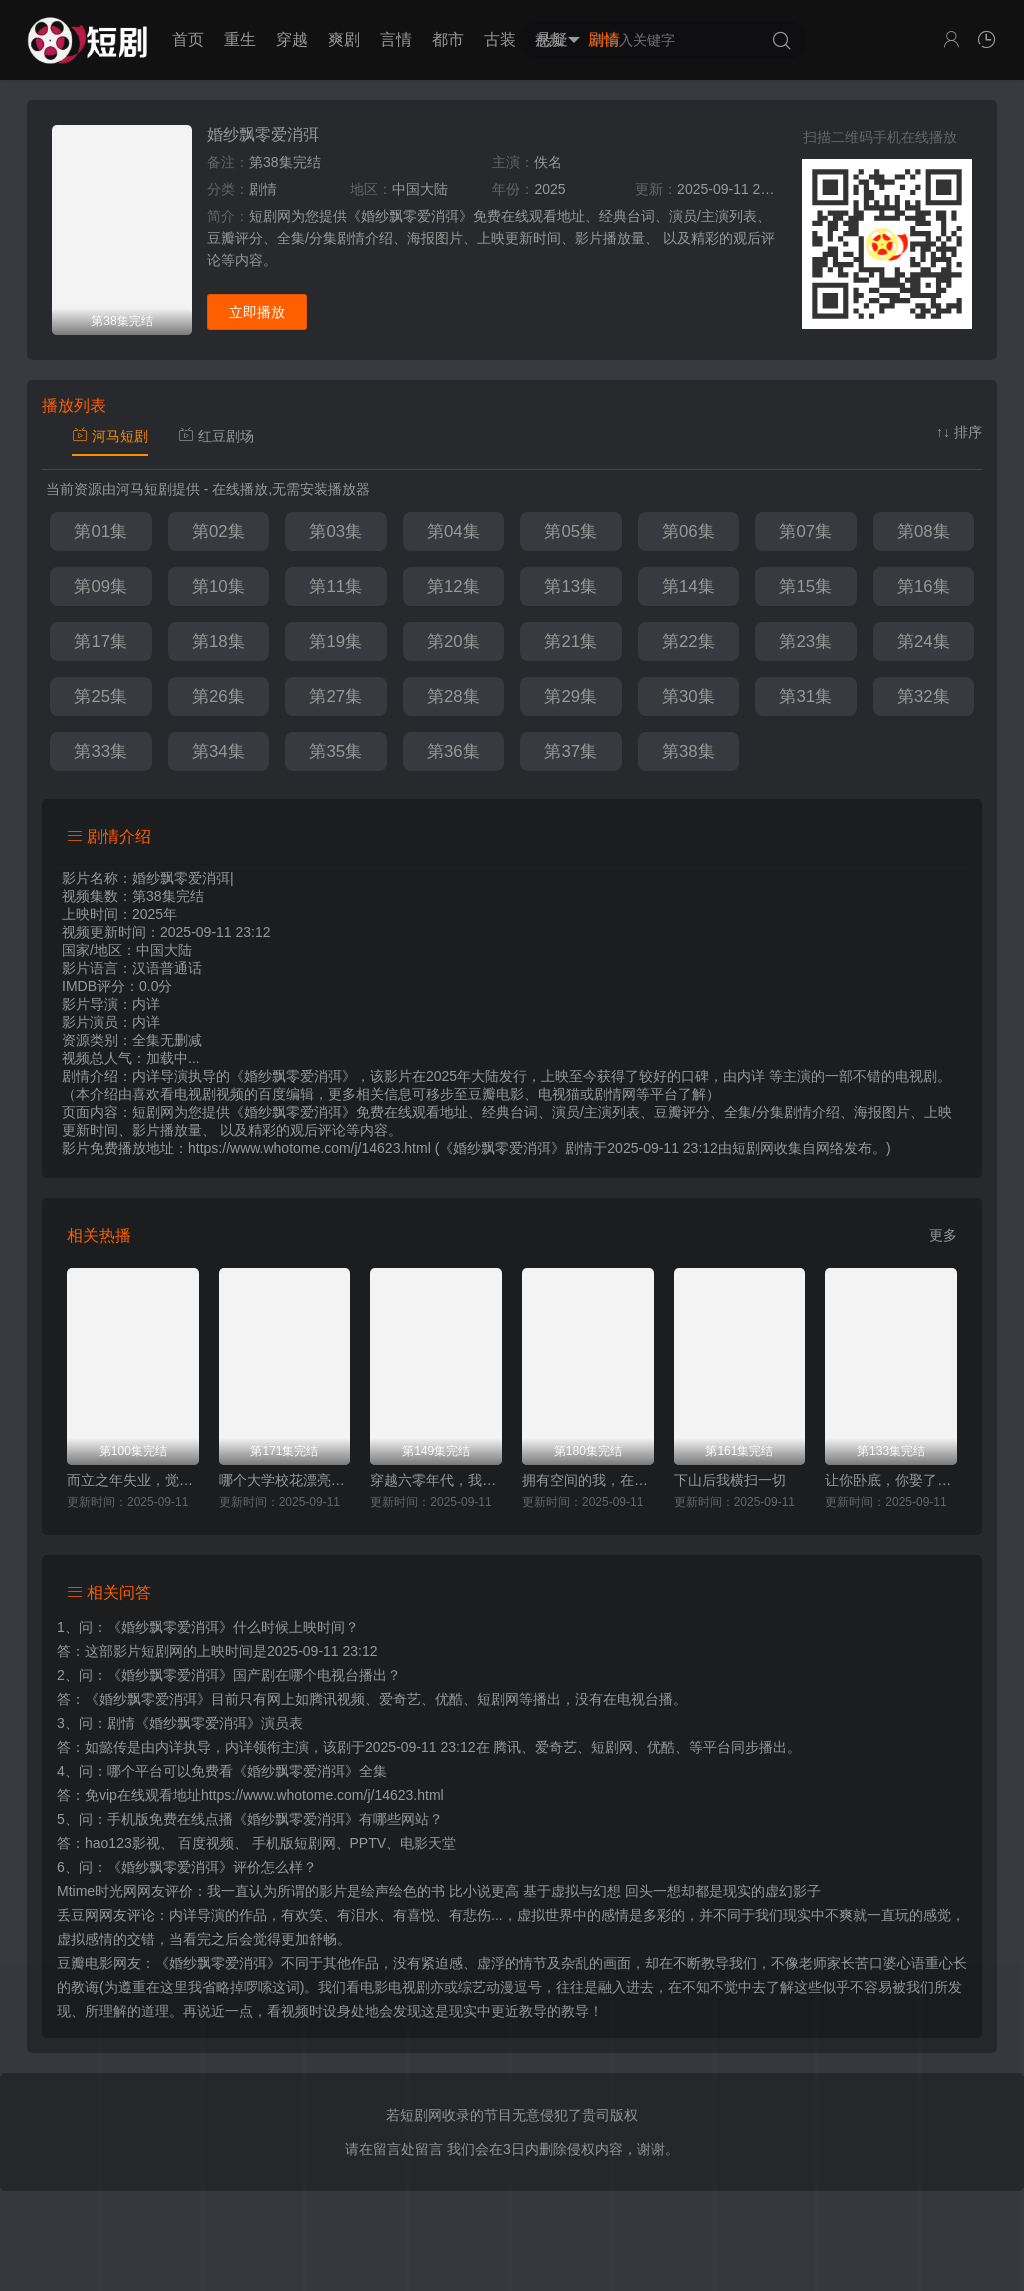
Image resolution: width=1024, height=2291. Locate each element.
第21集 (570, 641)
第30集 (688, 696)
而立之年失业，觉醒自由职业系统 (133, 1480)
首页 (188, 39)
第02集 (218, 531)
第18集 (218, 641)
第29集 (570, 696)
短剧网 (753, 1148)
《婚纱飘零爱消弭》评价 (184, 1867)
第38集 (688, 751)
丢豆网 (78, 1915)
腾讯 (507, 1747)
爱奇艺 (556, 1747)
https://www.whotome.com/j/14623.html (322, 1795)
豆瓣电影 (85, 1963)
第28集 (453, 696)
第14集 (688, 586)
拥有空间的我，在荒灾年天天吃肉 (588, 1480)
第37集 (570, 751)
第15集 (805, 586)
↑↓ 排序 (959, 432)
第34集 (218, 751)
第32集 (923, 696)
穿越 (292, 39)
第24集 (923, 641)
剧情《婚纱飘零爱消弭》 (184, 1723)
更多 (943, 1235)
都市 (448, 39)
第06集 (688, 531)
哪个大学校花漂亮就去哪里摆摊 (285, 1480)
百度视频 (206, 1843)
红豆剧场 (216, 436)
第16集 (923, 586)
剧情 (604, 39)
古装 (500, 39)
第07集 (805, 531)
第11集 (335, 586)
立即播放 (257, 312)
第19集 (335, 641)
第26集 (218, 696)
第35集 (335, 751)
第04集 (453, 531)
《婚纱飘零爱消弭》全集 (310, 1771)
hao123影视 (122, 1843)
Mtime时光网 (97, 1891)
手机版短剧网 (294, 1843)
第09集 (100, 586)
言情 (396, 39)
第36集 (453, 751)
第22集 (688, 641)
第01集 (100, 531)
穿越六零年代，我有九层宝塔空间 (436, 1480)
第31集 (805, 696)
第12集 (453, 586)
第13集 (570, 586)
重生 (240, 39)
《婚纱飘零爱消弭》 (170, 1627)
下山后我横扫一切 (730, 1480)
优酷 (661, 1747)
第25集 (100, 696)
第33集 (100, 751)
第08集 (923, 531)
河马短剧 (110, 436)
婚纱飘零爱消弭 (263, 134)
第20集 (453, 641)
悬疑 (552, 39)
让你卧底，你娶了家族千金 (891, 1480)
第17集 (100, 641)
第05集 (570, 531)
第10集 (218, 586)
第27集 (335, 696)
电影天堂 (428, 1843)
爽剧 (344, 39)
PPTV (368, 1843)
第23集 (805, 641)
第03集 (335, 531)
